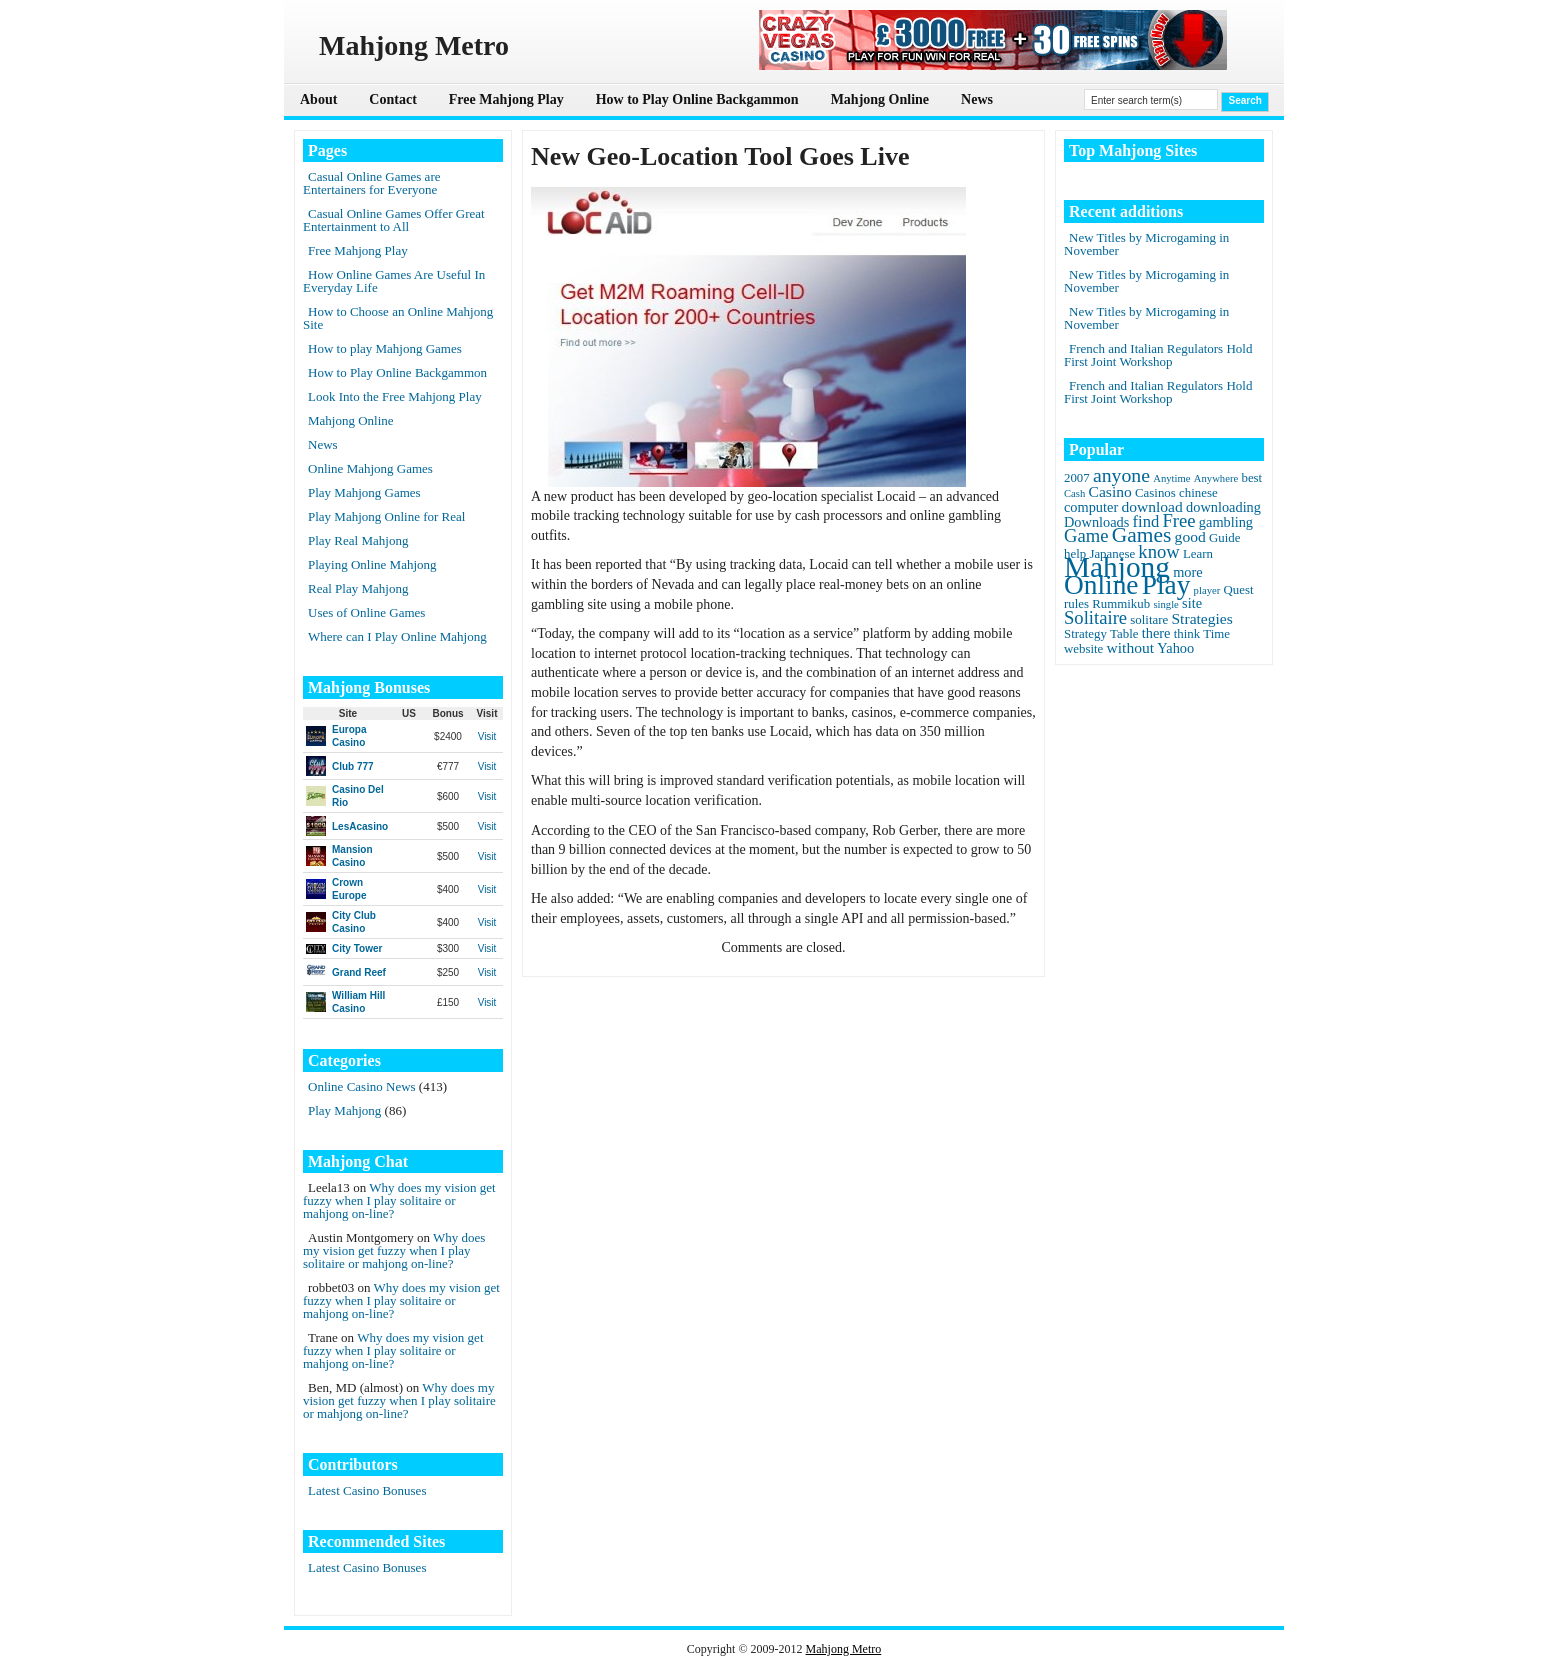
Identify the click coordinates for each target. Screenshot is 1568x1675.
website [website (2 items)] (1083, 649)
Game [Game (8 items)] (1086, 535)
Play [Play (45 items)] (1166, 585)
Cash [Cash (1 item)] (1074, 493)
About (318, 99)
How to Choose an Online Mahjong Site (398, 318)
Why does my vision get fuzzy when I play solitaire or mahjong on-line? (399, 1200)
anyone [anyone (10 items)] (1121, 475)
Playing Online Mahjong (372, 564)
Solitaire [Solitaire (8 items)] (1095, 617)
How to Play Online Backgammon (697, 99)
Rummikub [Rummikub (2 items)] (1121, 604)
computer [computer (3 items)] (1091, 507)
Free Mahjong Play (506, 99)
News (977, 99)
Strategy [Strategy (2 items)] (1085, 634)
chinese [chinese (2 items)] (1198, 493)
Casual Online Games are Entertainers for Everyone (371, 183)
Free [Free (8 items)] (1179, 520)
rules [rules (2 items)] (1076, 604)
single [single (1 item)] (1165, 604)
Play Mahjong (344, 1110)
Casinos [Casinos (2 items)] (1155, 493)
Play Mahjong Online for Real (386, 516)
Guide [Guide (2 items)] (1224, 538)
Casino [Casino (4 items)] (1110, 491)
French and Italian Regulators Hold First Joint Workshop (1158, 355)
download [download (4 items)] (1151, 506)
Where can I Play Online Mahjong (397, 636)
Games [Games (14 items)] (1142, 535)
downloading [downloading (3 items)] (1223, 507)
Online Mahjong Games (370, 468)
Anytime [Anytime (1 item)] (1171, 478)
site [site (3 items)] (1192, 603)
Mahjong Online (880, 99)
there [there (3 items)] (1156, 633)
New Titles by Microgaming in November (1146, 244)
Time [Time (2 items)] (1216, 634)
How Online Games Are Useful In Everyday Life (394, 281)
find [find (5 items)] (1146, 521)
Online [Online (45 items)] (1101, 585)
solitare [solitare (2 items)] (1149, 620)
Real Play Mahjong (358, 588)
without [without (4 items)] (1131, 647)
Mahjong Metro (844, 1649)
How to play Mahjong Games (385, 348)
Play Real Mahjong (358, 540)
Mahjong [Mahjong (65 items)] (1117, 567)
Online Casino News (362, 1086)
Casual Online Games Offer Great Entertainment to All (394, 220)
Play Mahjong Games (364, 492)
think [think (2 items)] (1187, 634)
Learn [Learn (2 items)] (1198, 554)
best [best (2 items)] (1251, 478)
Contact (392, 99)
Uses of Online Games (366, 612)
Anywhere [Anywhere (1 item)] (1216, 478)
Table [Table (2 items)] (1124, 634)
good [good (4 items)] (1190, 536)
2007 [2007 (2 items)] (1077, 478)
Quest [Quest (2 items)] (1239, 590)
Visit (487, 736)
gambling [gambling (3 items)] (1226, 522)
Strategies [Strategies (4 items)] (1201, 618)
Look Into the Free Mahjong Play (395, 396)
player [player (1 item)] (1207, 590)
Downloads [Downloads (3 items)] (1096, 522)
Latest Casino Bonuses (367, 1490)
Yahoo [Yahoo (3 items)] (1175, 648)
